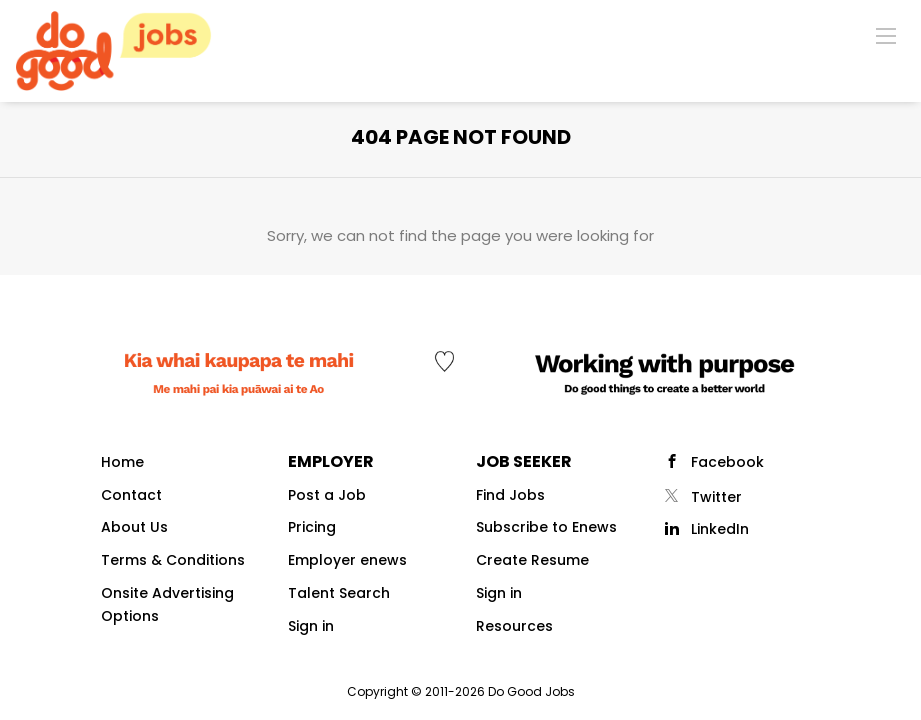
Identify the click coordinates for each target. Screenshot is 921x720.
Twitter (716, 497)
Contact (131, 495)
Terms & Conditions (173, 560)
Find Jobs (510, 495)
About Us (134, 527)
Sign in (311, 626)
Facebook (727, 462)
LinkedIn (720, 529)
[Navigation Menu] (886, 35)
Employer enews (347, 560)
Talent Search (339, 593)
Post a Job (327, 495)
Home (122, 462)
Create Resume (532, 560)
